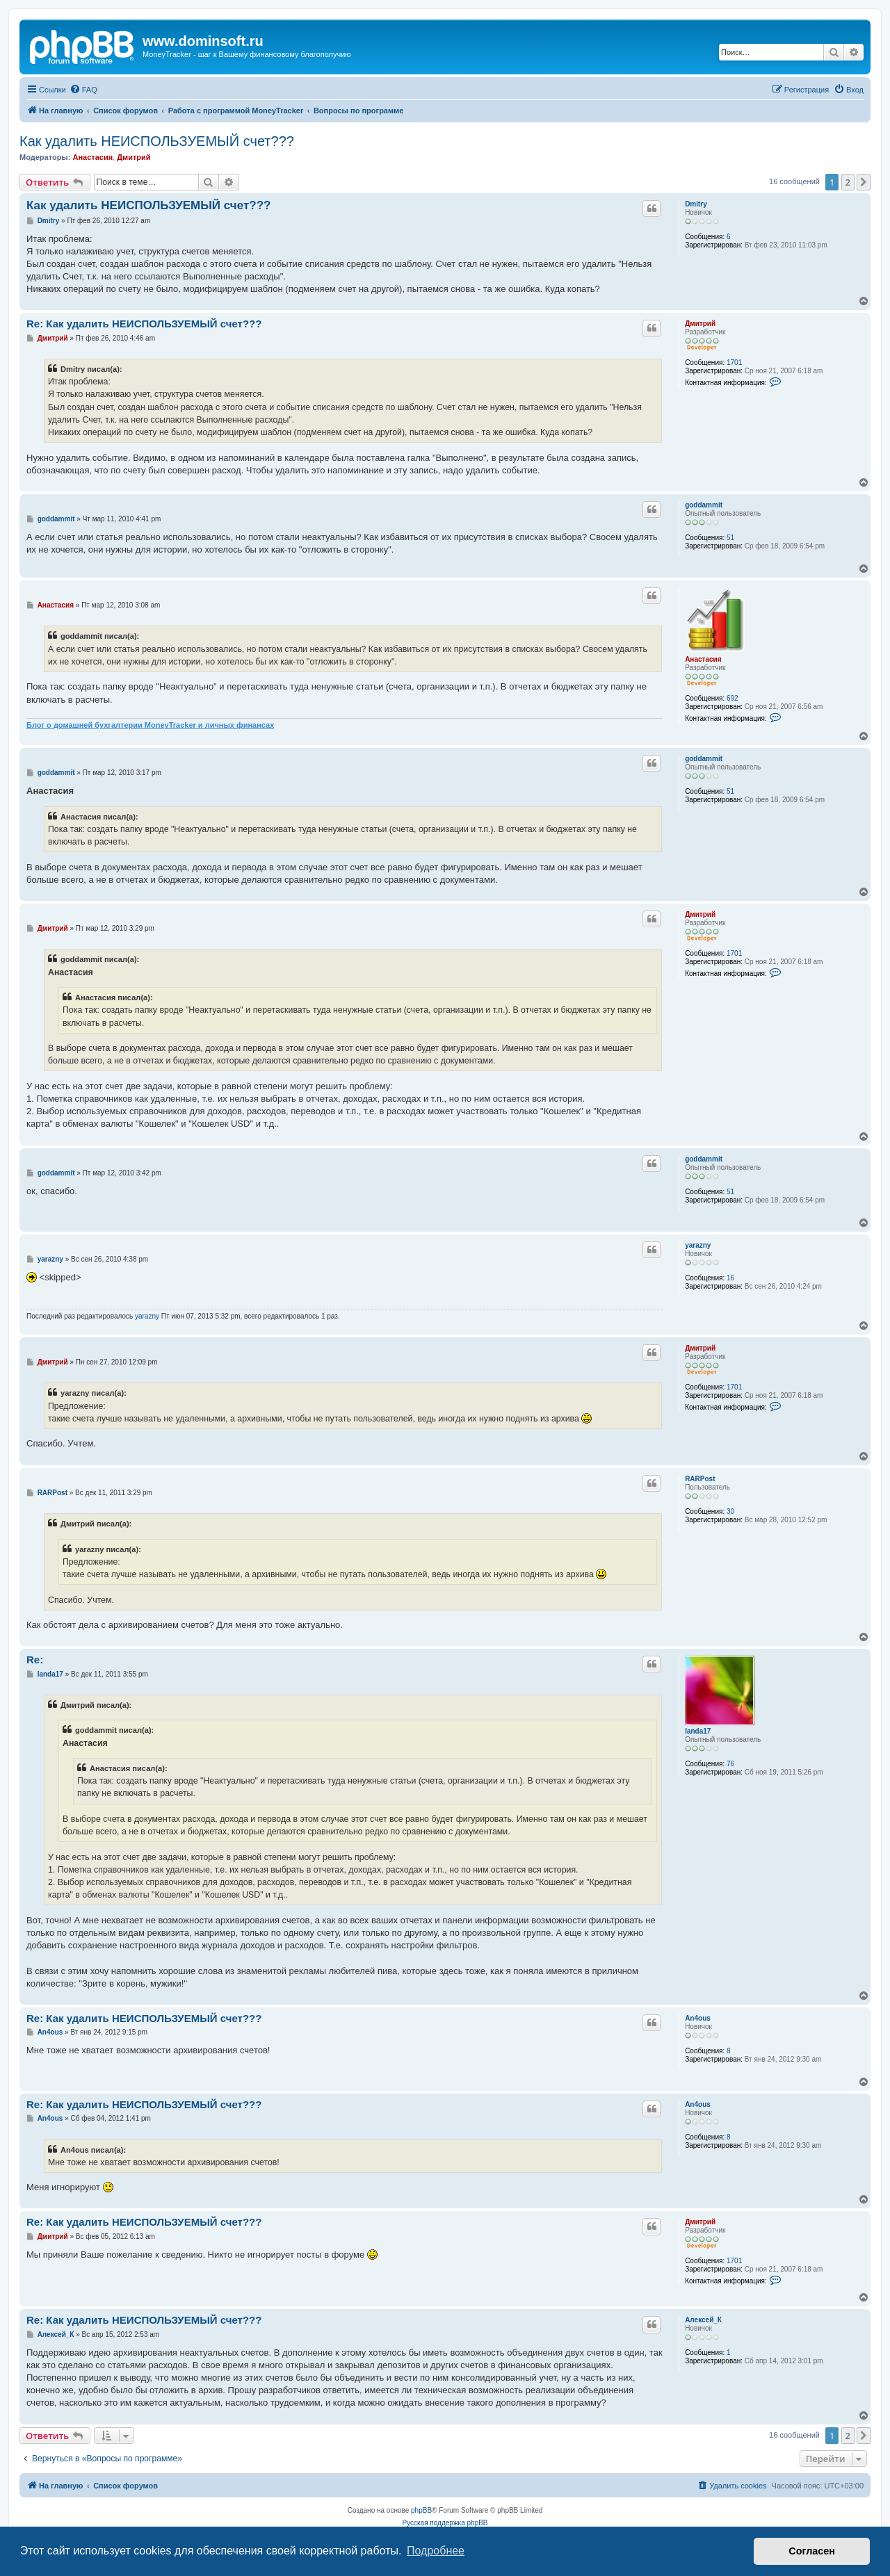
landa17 (698, 1731)
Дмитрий (133, 157)
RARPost (700, 1479)
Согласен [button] (811, 2551)
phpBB (421, 2510)
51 (730, 537)
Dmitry (696, 204)
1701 (734, 362)
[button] (864, 182)
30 (730, 1511)
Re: (34, 1659)
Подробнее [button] (435, 2551)
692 (732, 698)
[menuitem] (83, 89)
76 (730, 1764)
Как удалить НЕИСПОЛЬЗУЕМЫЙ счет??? (156, 141)
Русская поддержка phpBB (444, 2523)
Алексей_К (703, 2320)
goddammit (703, 505)
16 (730, 1278)
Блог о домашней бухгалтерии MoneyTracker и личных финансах (150, 725)
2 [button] (848, 182)
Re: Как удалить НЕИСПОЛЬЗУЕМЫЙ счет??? (143, 323)
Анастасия (92, 157)
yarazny (698, 1245)
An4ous (698, 2018)
